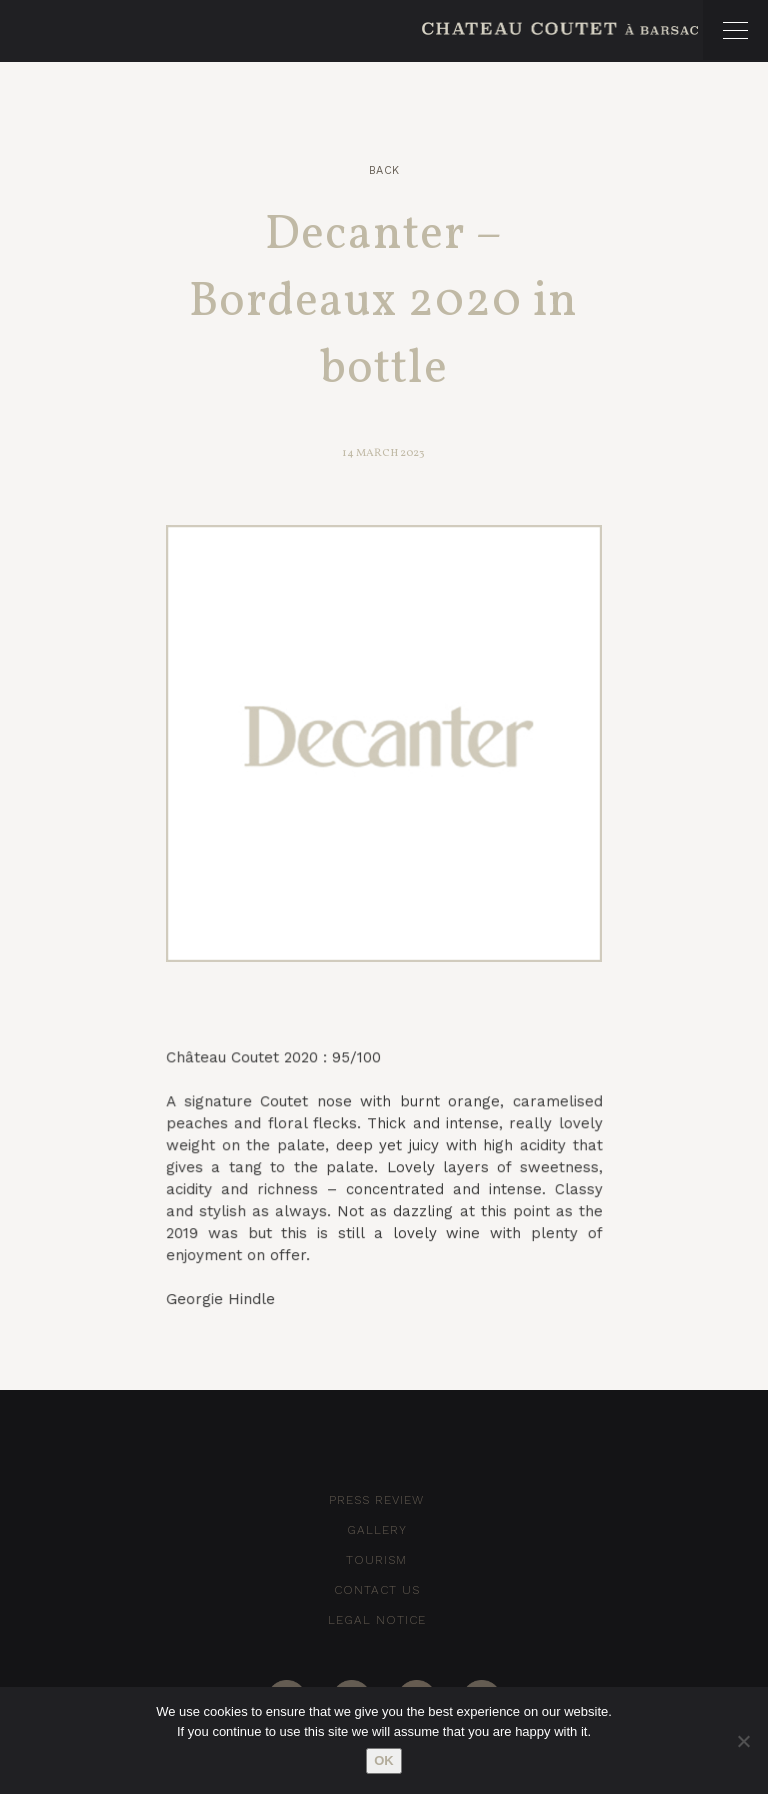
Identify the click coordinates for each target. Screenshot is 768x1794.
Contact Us (377, 1590)
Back (384, 170)
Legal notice (377, 1620)
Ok (384, 1760)
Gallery (377, 1530)
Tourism (376, 1560)
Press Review (376, 1500)
